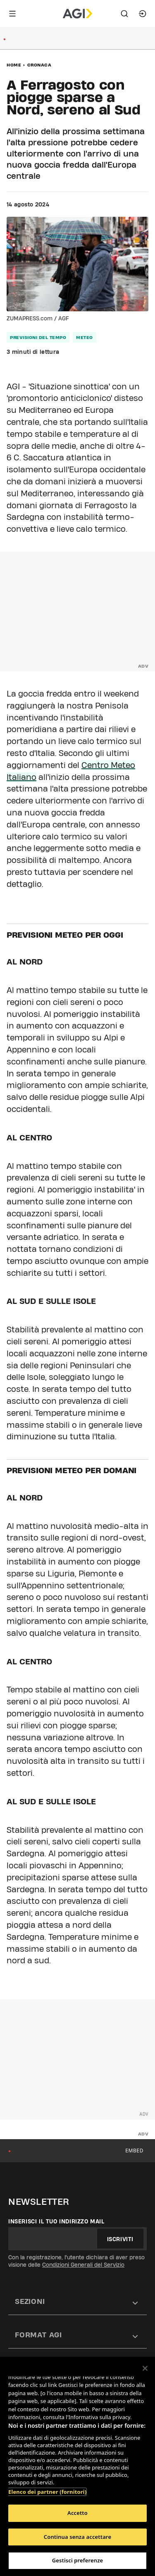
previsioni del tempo (38, 337)
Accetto (77, 2513)
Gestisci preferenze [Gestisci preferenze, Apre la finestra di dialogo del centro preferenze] (77, 2560)
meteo (84, 337)
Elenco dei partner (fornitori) (47, 2491)
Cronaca (39, 65)
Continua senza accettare (77, 2536)
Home (14, 65)
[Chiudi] (145, 2368)
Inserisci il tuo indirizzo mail (56, 2221)
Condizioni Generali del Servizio (83, 2264)
